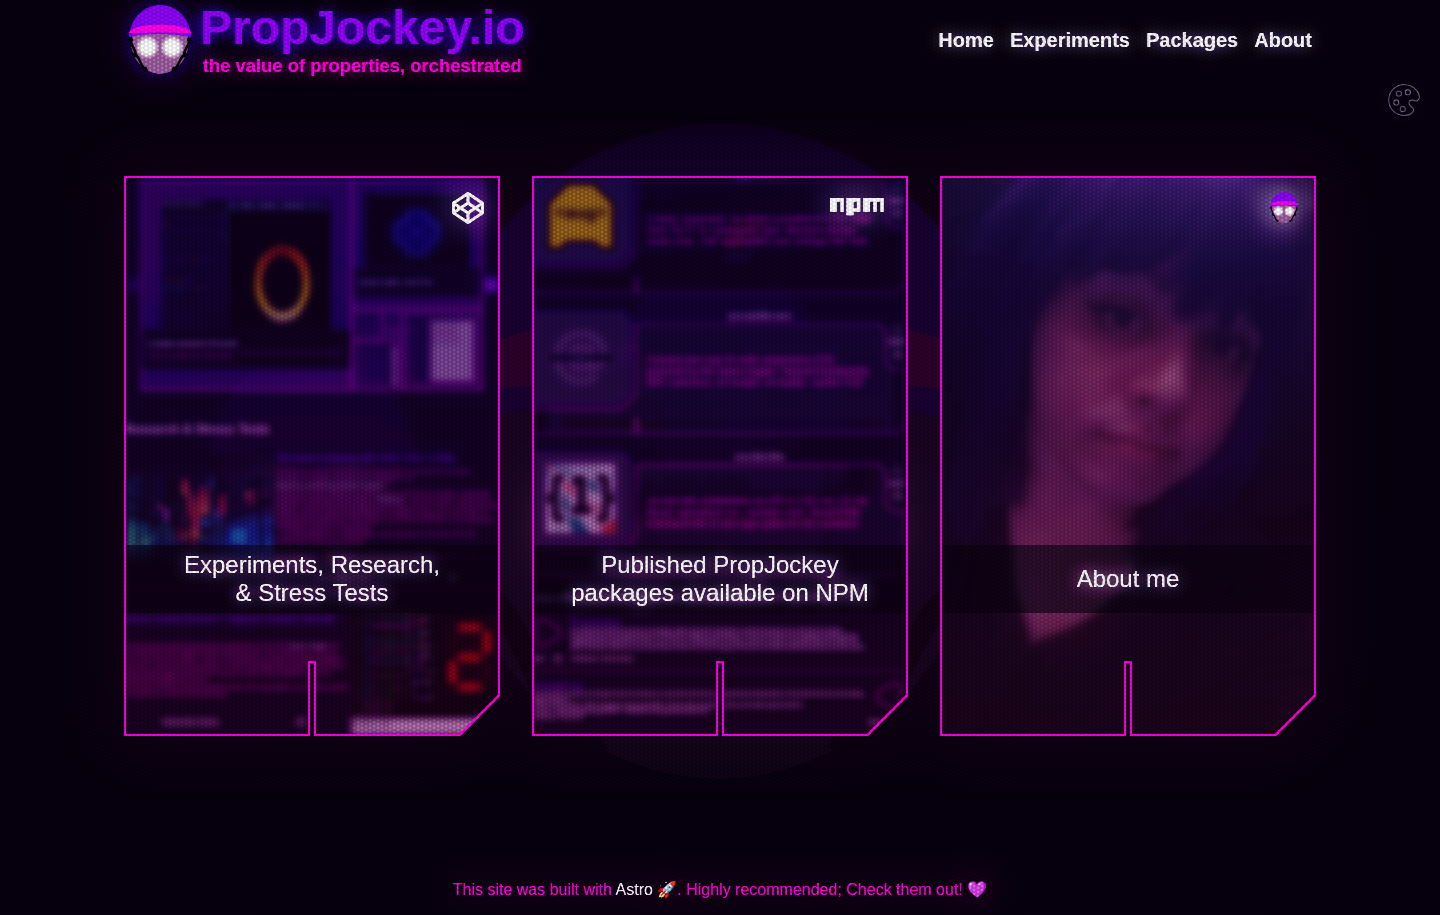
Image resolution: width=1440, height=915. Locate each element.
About (1283, 40)
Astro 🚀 (647, 889)
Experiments (1070, 40)
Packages (1192, 40)
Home (966, 40)
